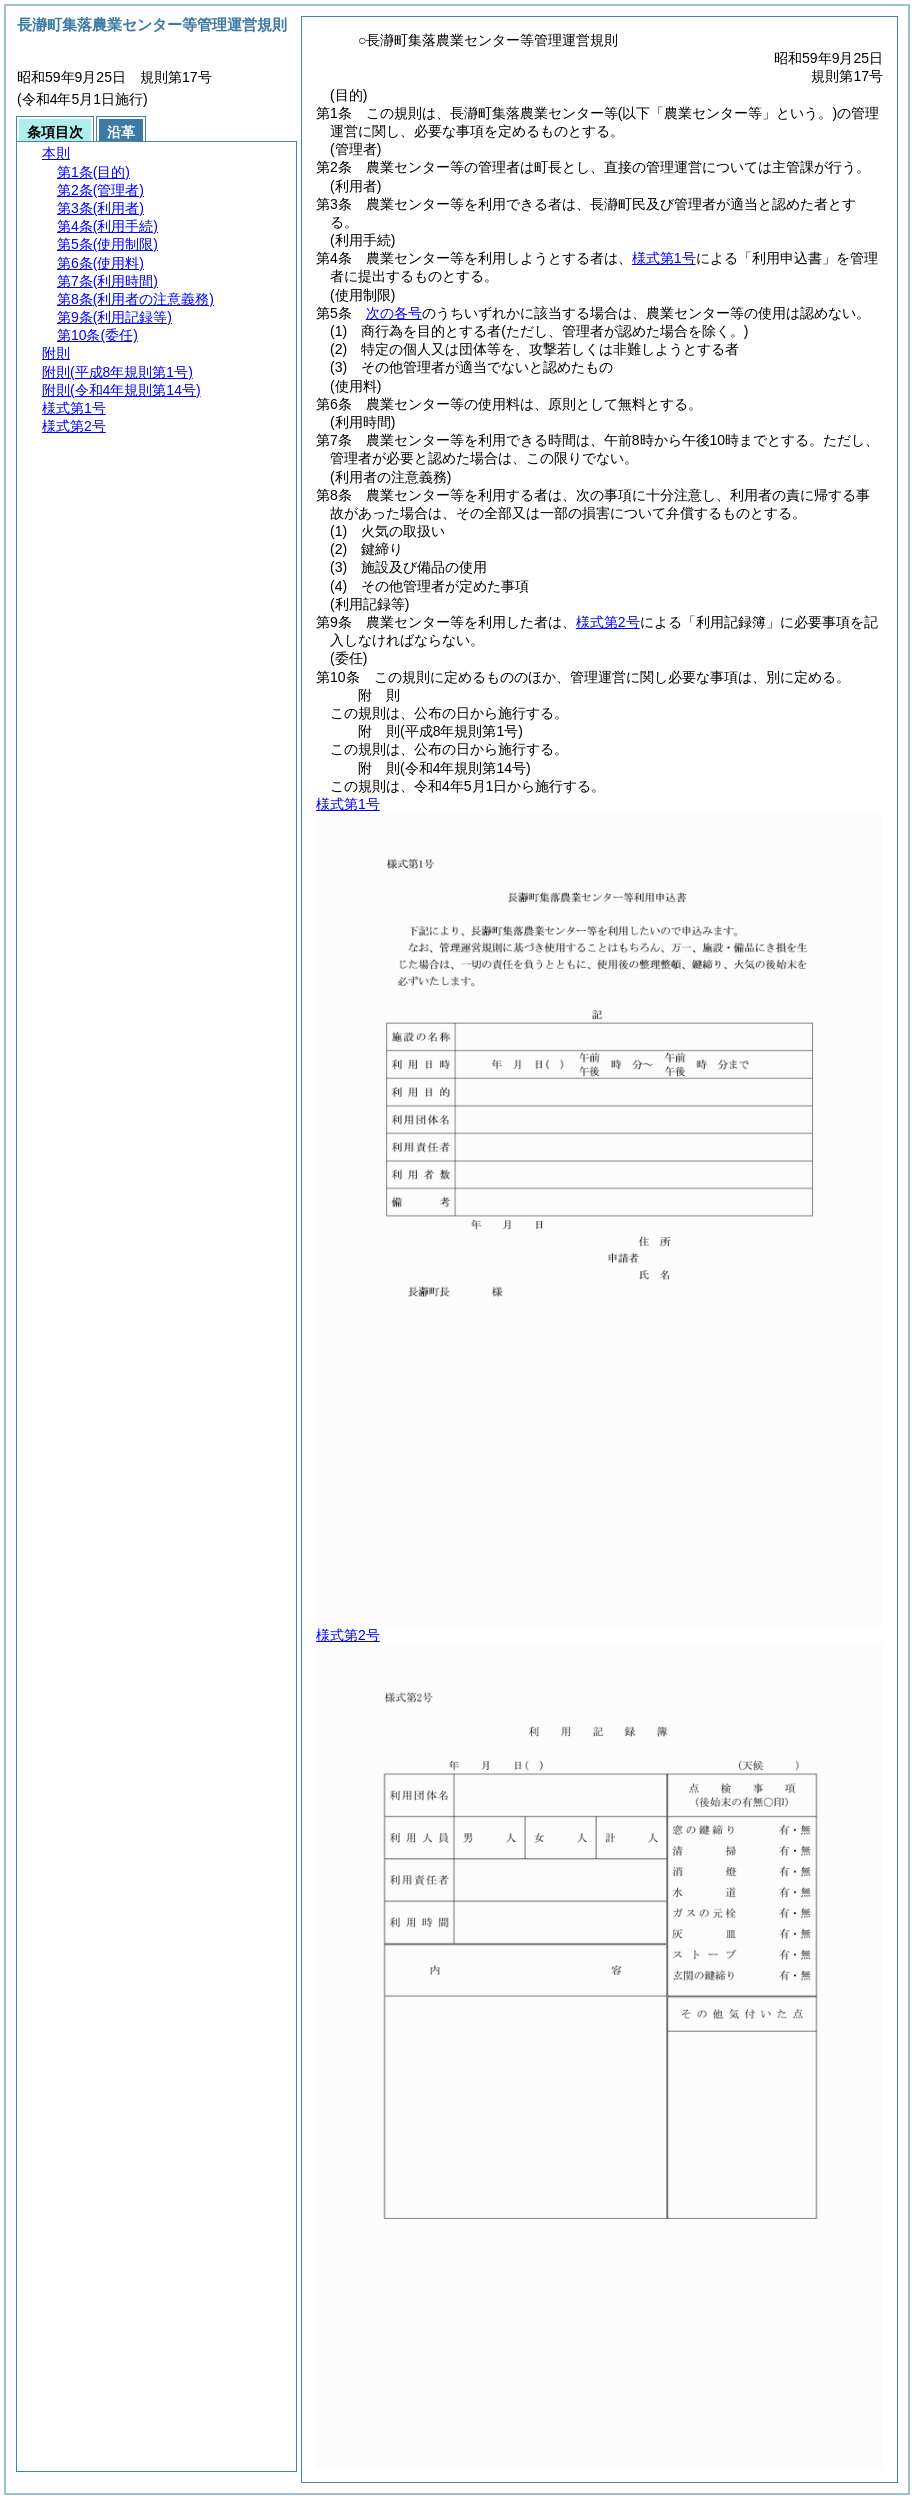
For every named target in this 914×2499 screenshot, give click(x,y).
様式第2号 (608, 622)
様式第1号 (664, 258)
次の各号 (394, 313)
